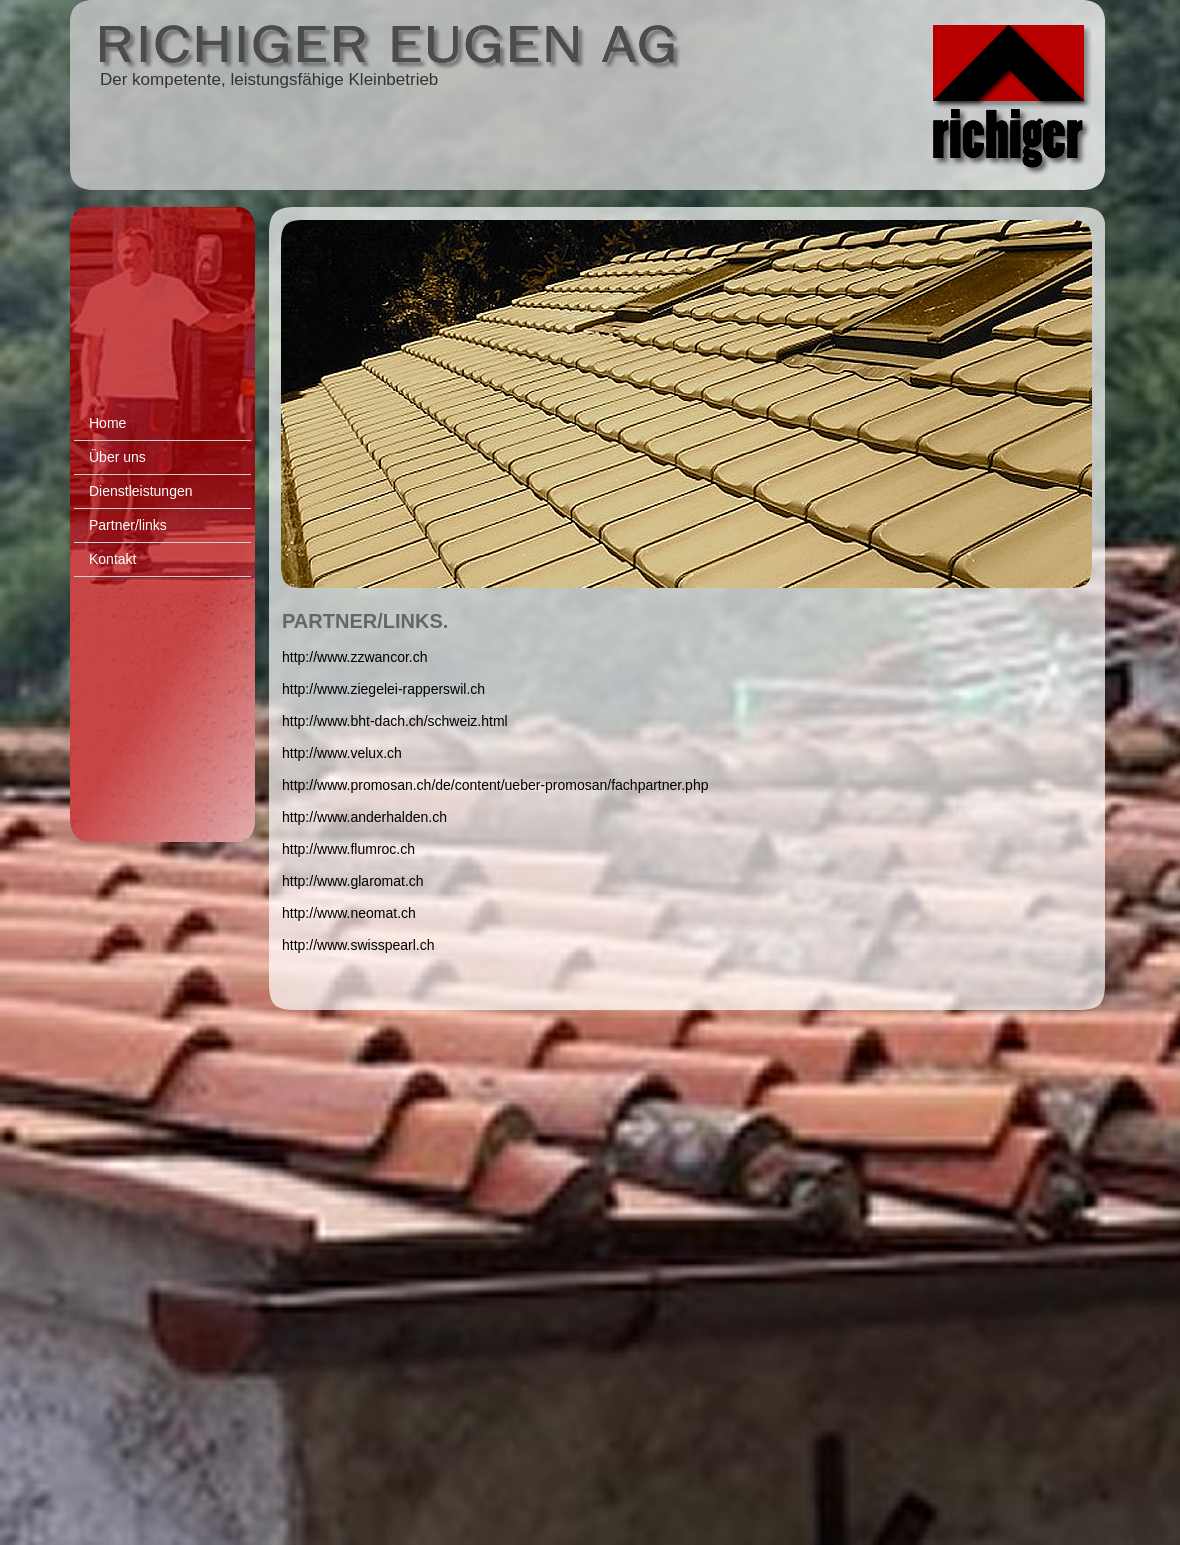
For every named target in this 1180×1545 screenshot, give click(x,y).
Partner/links (128, 525)
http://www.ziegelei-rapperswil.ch (383, 689)
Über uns (117, 457)
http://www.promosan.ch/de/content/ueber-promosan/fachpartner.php (495, 785)
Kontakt (112, 559)
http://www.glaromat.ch (353, 881)
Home (107, 423)
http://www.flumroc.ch (348, 849)
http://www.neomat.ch (349, 913)
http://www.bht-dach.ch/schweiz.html (395, 721)
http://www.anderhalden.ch (364, 817)
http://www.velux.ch (342, 753)
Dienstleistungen (141, 491)
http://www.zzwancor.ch (355, 657)
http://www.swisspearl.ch (358, 945)
